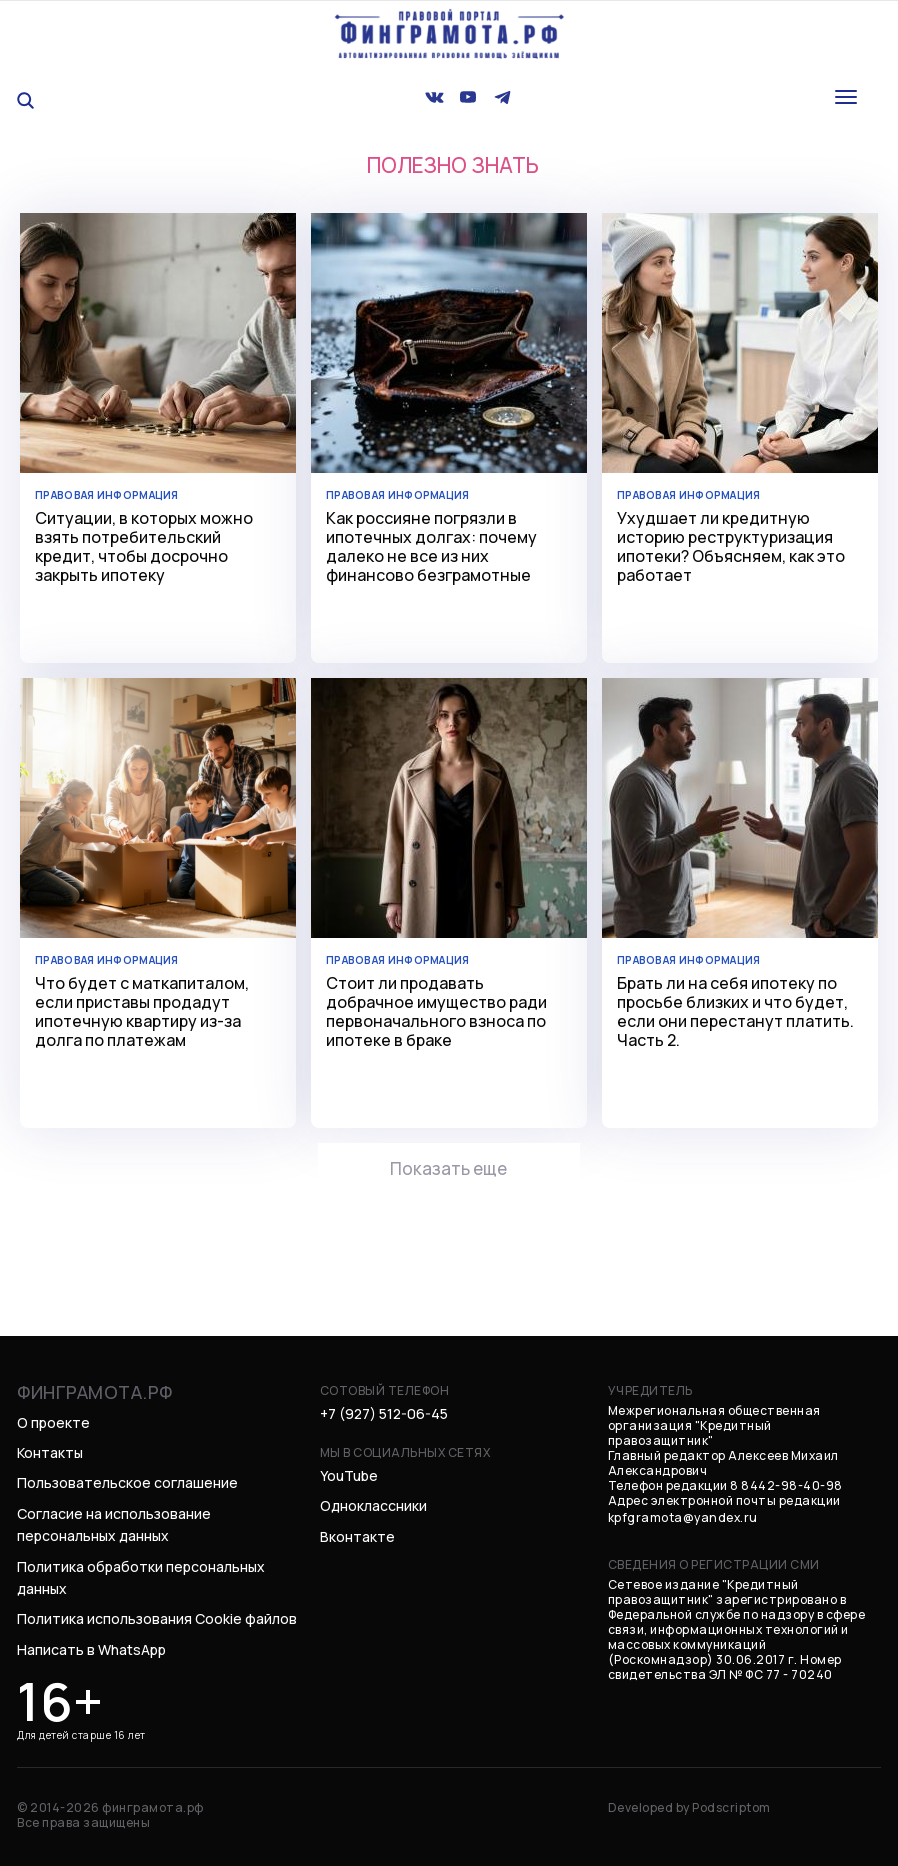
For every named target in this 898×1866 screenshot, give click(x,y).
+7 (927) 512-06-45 (384, 1405)
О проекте (53, 1414)
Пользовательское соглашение (127, 1475)
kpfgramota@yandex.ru (683, 1509)
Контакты (50, 1444)
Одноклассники (373, 1498)
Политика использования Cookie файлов (157, 1611)
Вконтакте (357, 1528)
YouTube (349, 1467)
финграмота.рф (95, 1384)
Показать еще (448, 1165)
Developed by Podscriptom (689, 1799)
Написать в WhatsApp (91, 1641)
